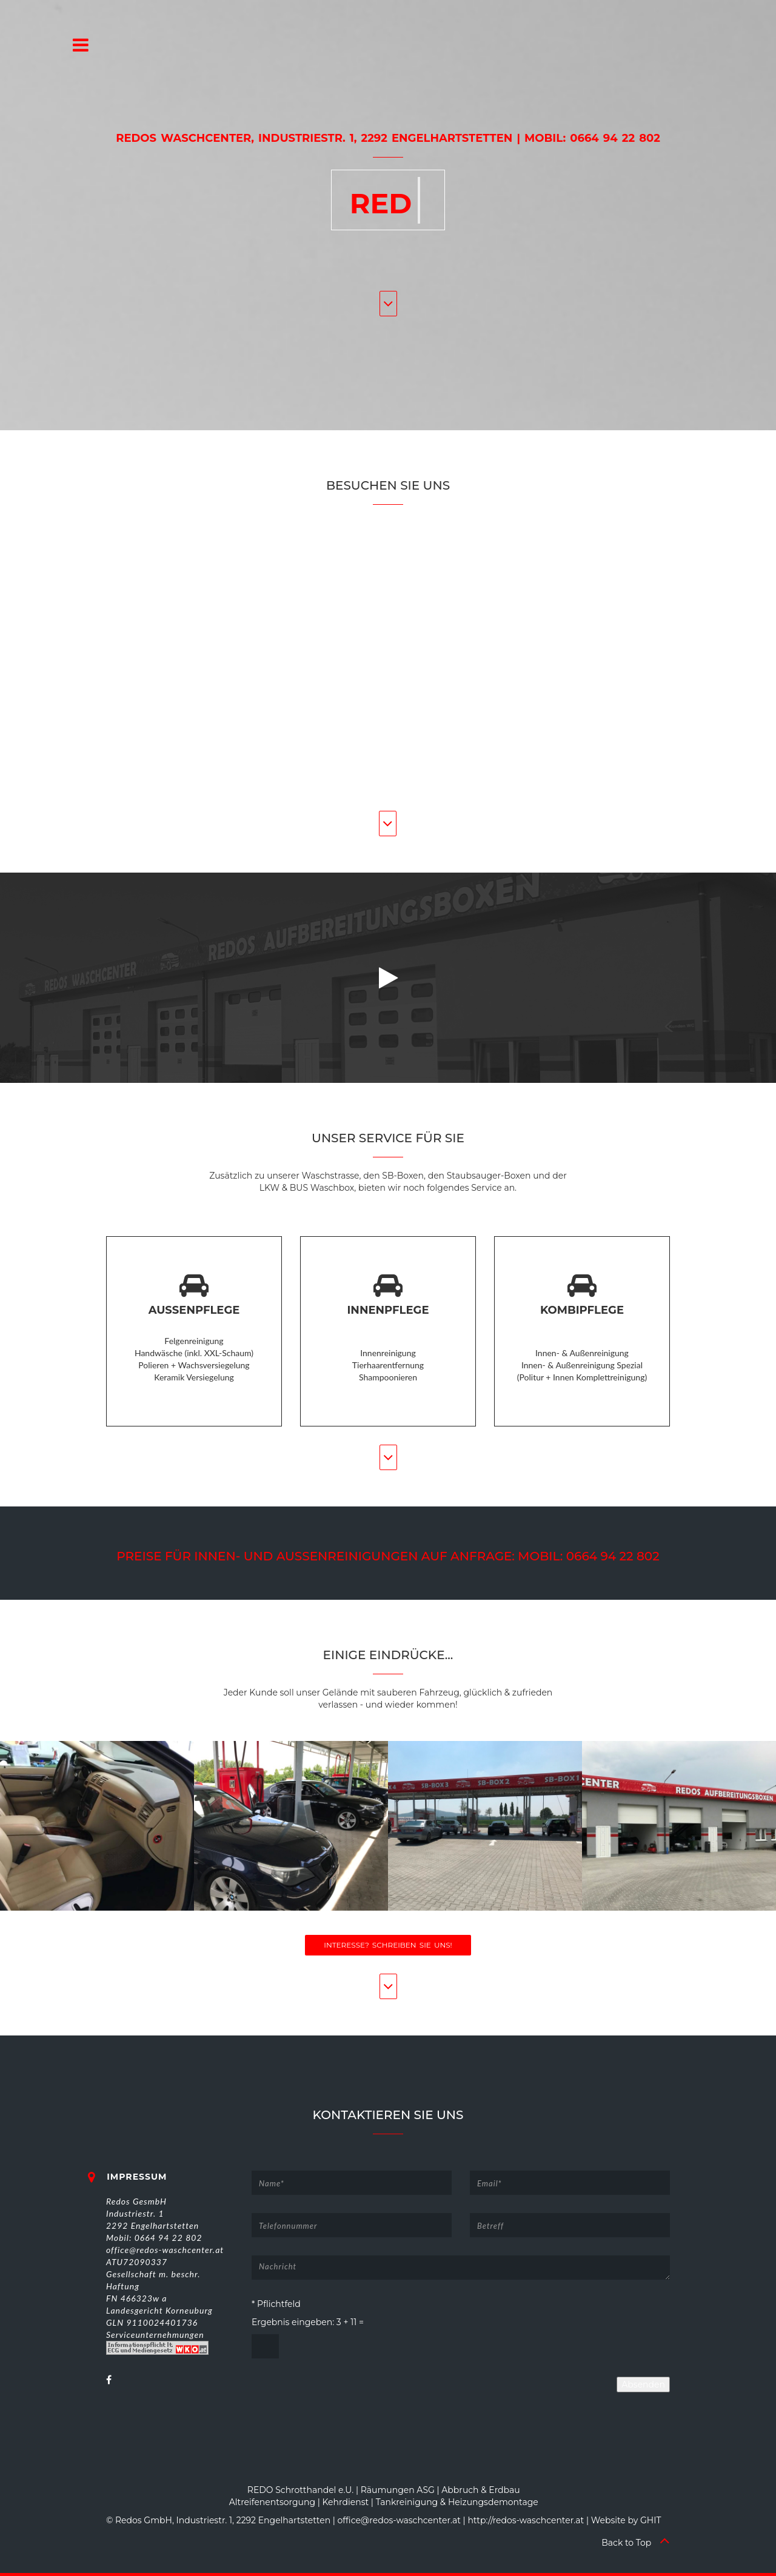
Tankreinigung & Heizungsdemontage (457, 2502)
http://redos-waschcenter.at (525, 2520)
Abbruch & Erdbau (480, 2489)
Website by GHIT (626, 2520)
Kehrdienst (346, 2502)
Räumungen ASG (398, 2489)
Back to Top (635, 2542)
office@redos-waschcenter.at (399, 2520)
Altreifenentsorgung (272, 2502)
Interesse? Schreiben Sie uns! (388, 1944)
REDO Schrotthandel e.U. (300, 2489)
